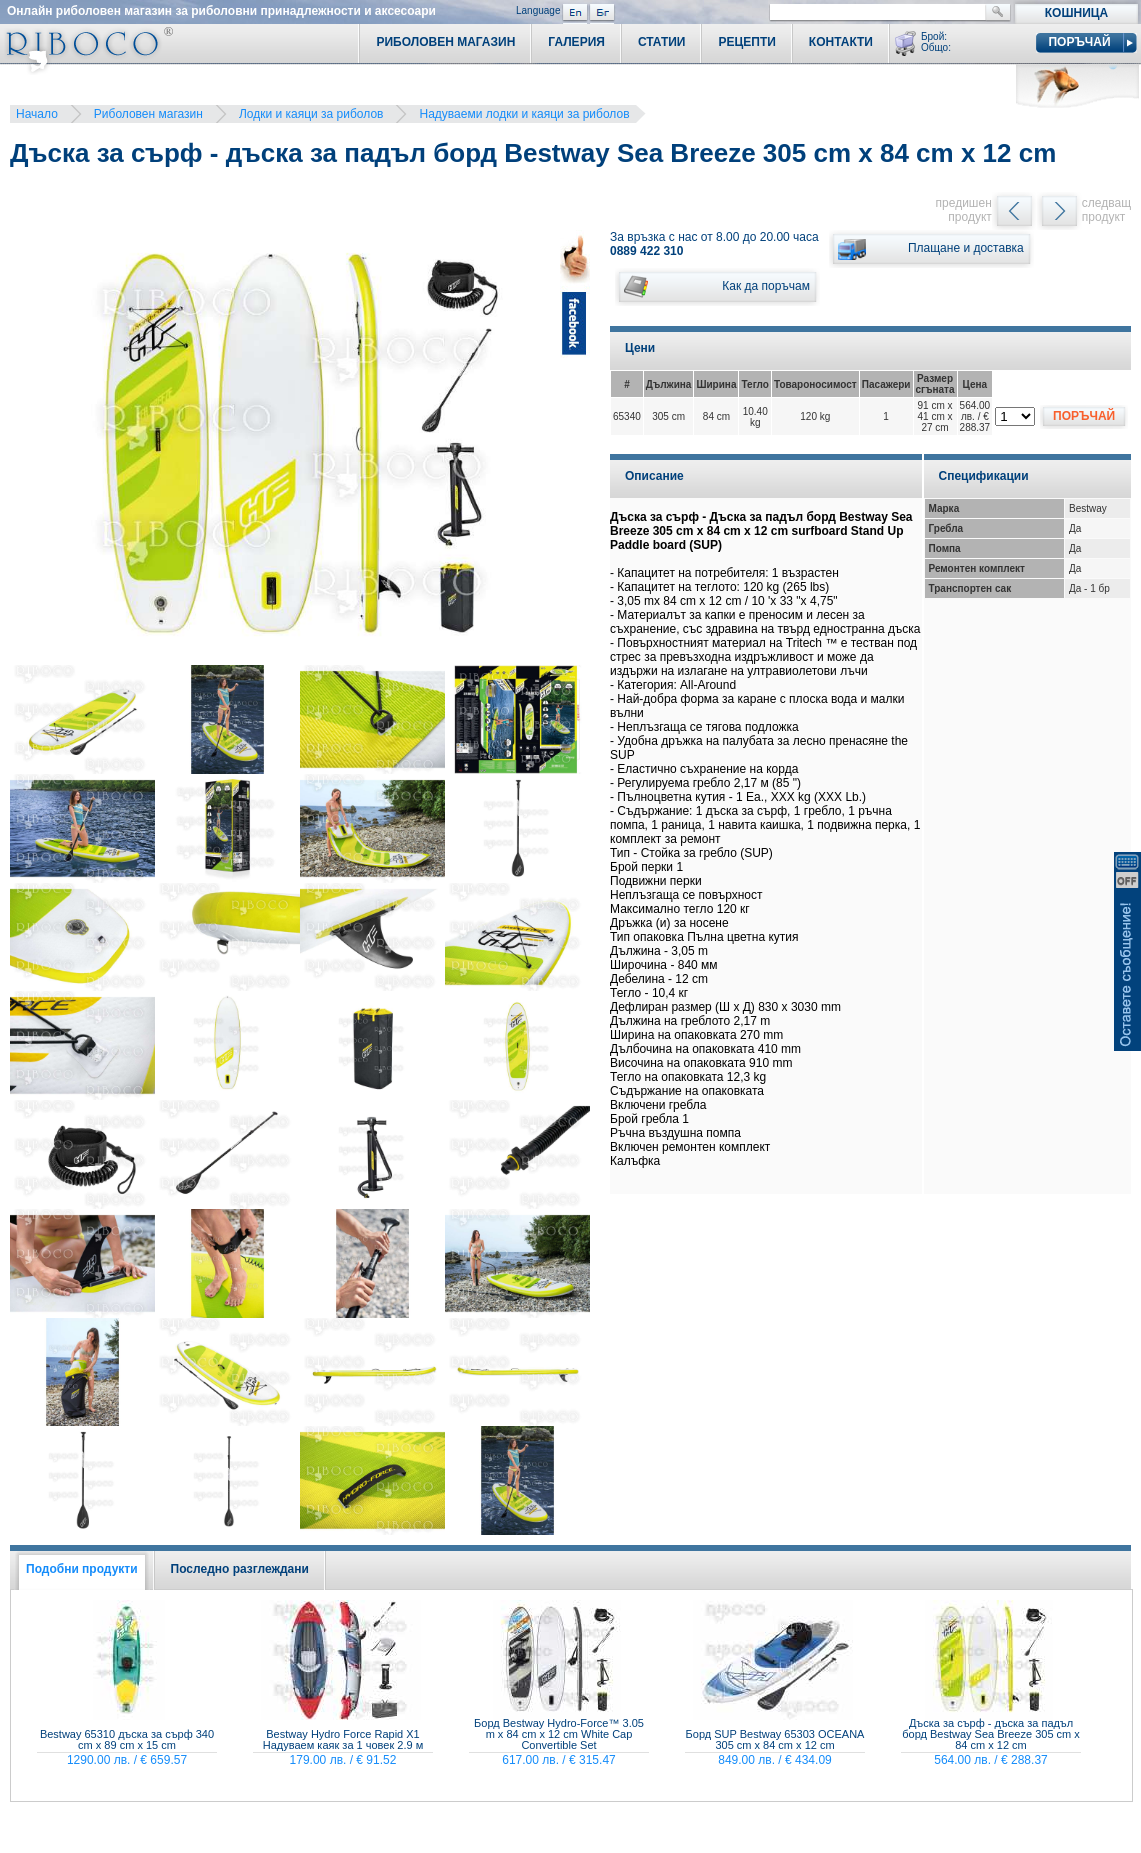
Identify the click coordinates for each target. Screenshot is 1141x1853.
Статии (662, 42)
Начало (37, 114)
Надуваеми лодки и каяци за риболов (524, 114)
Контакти (841, 42)
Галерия (576, 42)
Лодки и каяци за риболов (311, 114)
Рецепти (746, 42)
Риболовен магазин (148, 114)
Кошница (1076, 13)
